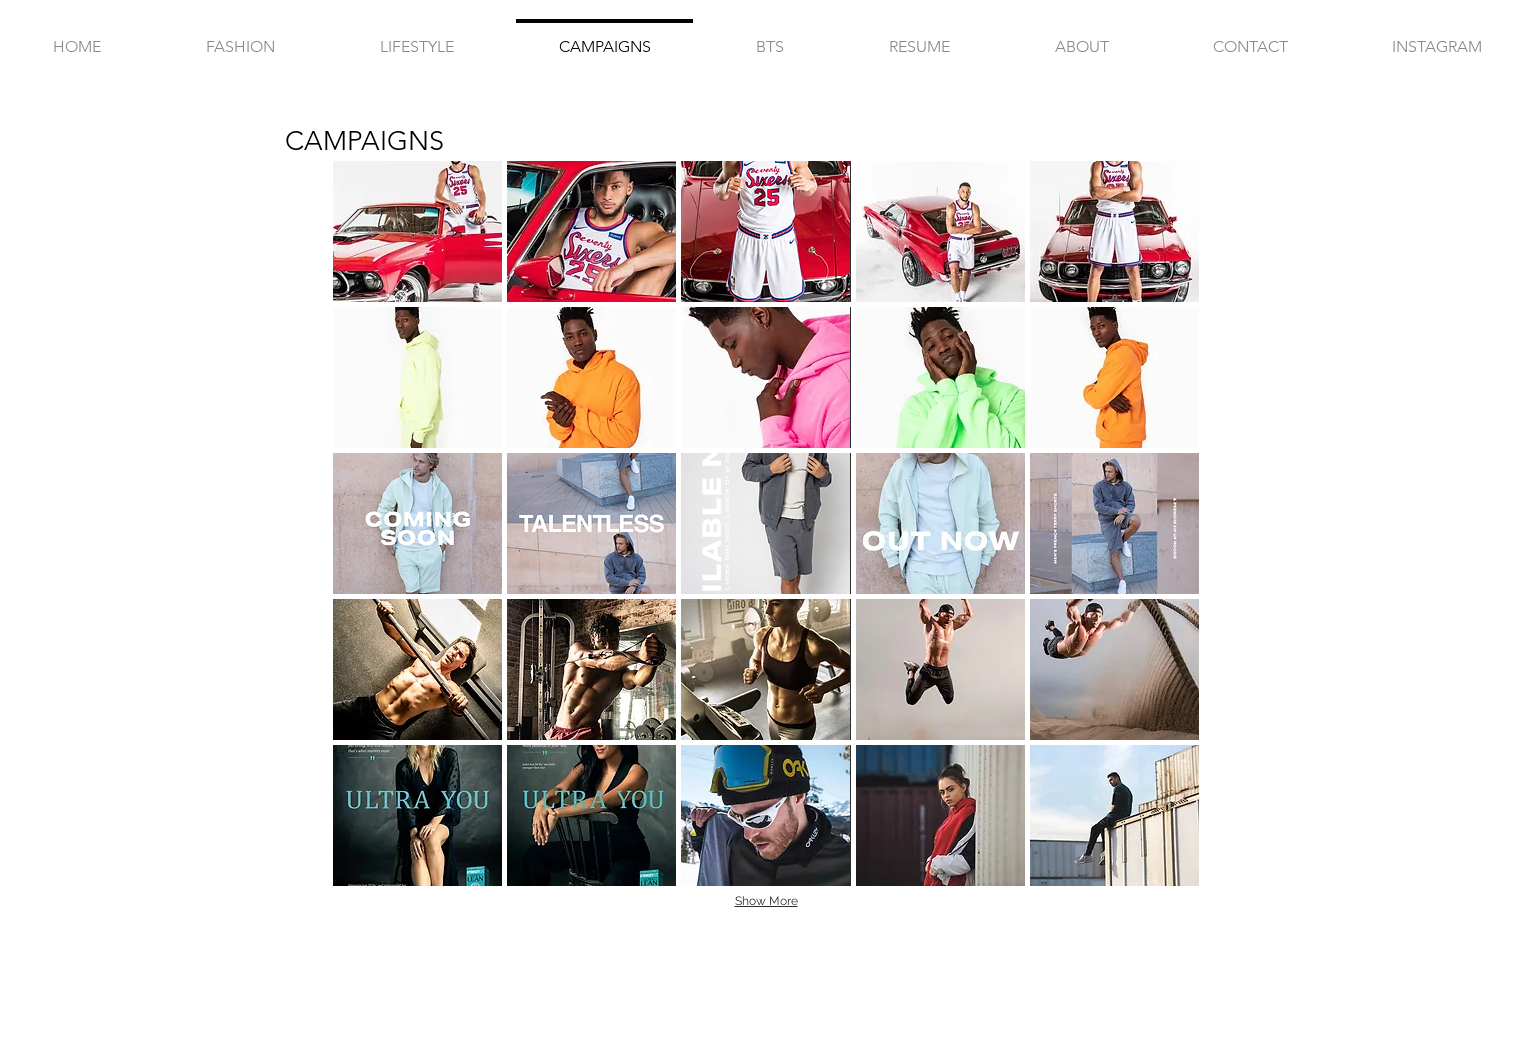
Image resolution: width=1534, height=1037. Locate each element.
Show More (766, 901)
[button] (417, 231)
